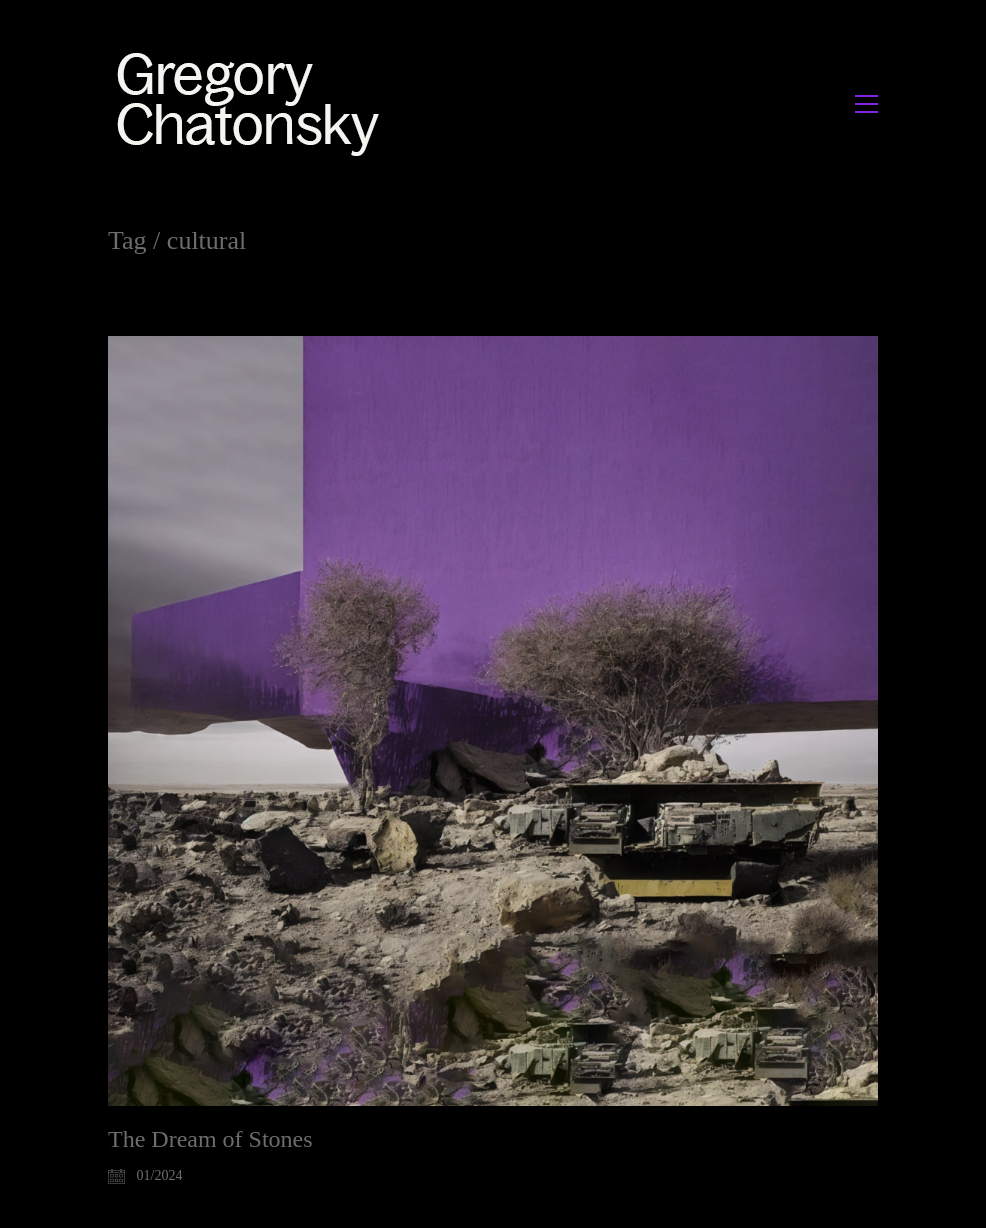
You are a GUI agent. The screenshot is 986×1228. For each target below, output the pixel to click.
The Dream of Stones (210, 1139)
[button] (866, 104)
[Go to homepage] (253, 103)
